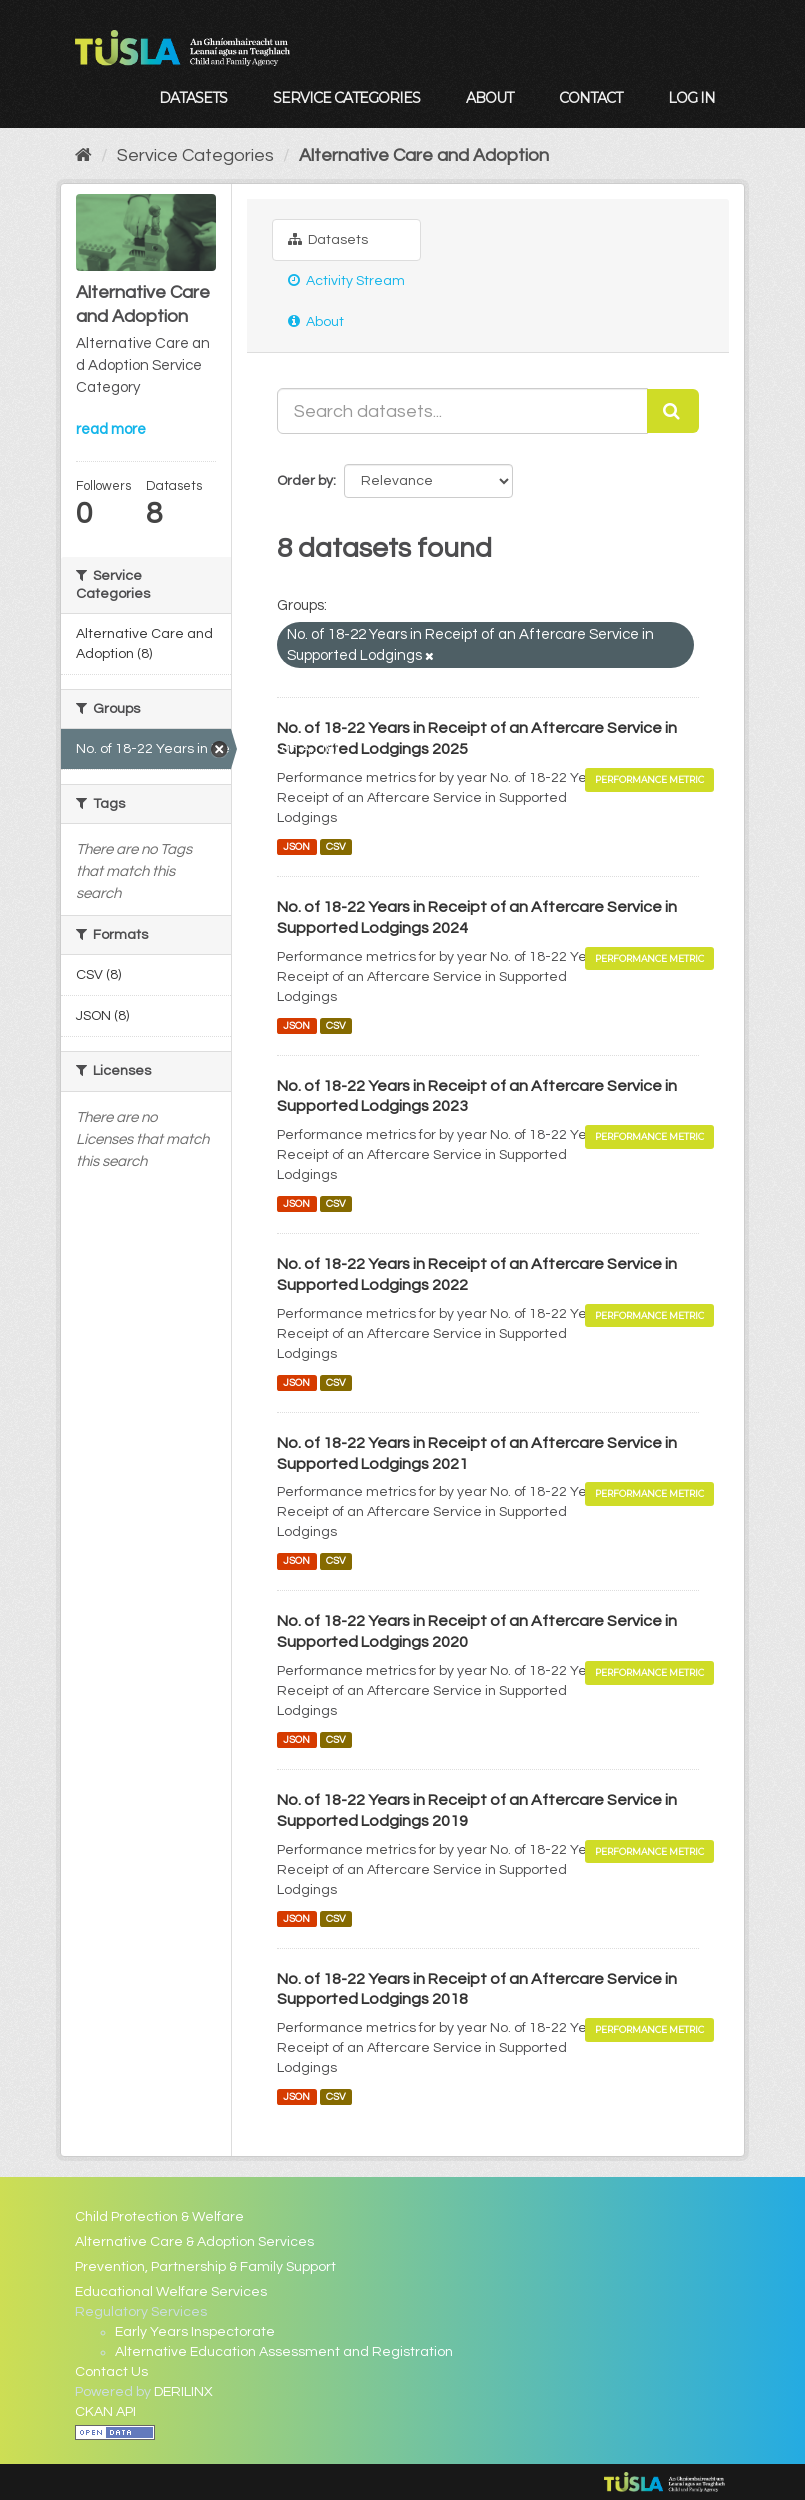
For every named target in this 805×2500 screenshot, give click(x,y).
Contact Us (111, 2372)
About (489, 98)
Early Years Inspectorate (195, 2332)
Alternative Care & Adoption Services (194, 2242)
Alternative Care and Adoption (424, 155)
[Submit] (673, 411)
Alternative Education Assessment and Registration (284, 2352)
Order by (305, 481)
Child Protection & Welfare (159, 2217)
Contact (590, 98)
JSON (296, 846)
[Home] (83, 155)
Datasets (193, 98)
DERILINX (183, 2392)
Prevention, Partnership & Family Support (205, 2267)
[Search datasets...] (462, 411)
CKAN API (105, 2412)
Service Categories (346, 98)
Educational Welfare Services (171, 2292)
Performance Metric (649, 779)
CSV (336, 846)
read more (111, 429)
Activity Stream (346, 280)
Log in (691, 98)
